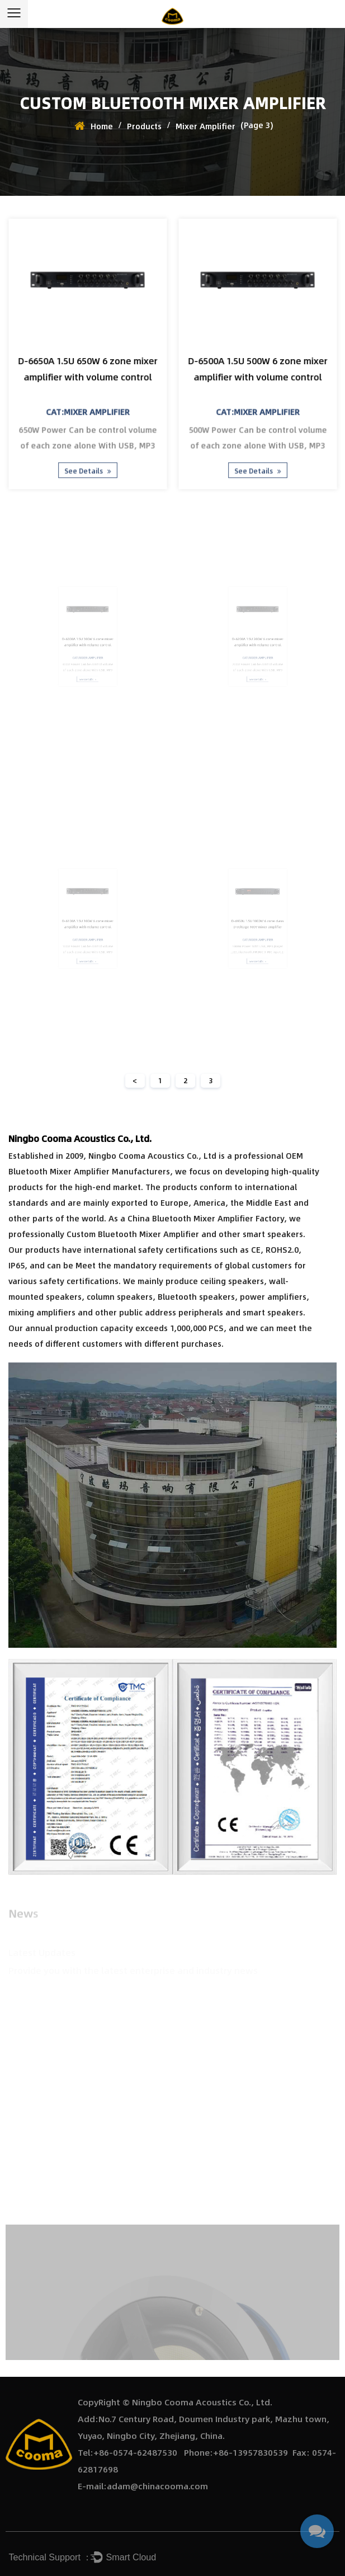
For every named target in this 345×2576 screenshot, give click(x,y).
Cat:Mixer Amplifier (87, 409)
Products (144, 126)
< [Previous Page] (135, 1080)
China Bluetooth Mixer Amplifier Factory (205, 1218)
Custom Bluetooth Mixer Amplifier (133, 1234)
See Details (87, 463)
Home (102, 126)
